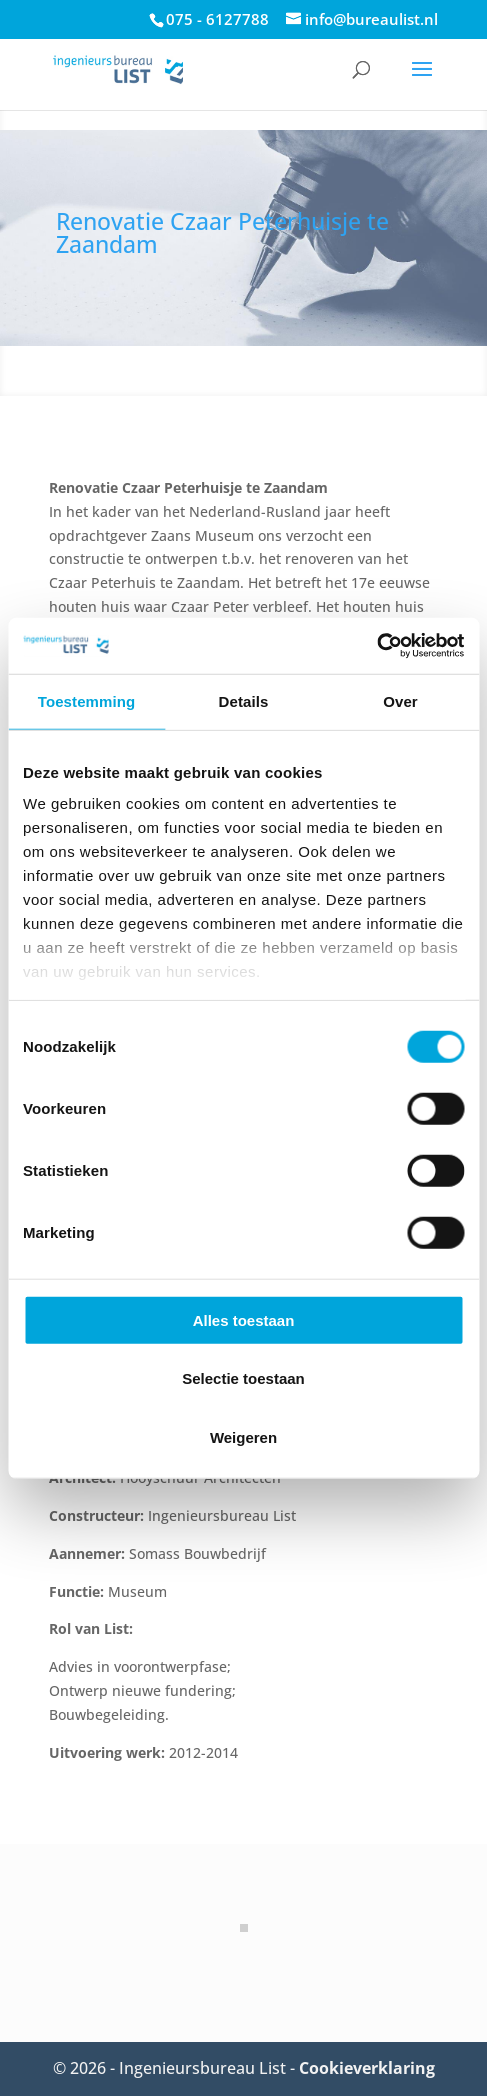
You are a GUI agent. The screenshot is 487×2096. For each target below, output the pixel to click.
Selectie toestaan (243, 1378)
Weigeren (243, 1436)
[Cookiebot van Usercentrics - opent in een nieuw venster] (376, 646)
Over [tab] (400, 700)
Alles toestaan (244, 1319)
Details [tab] (244, 700)
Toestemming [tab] (87, 700)
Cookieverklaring (367, 2068)
